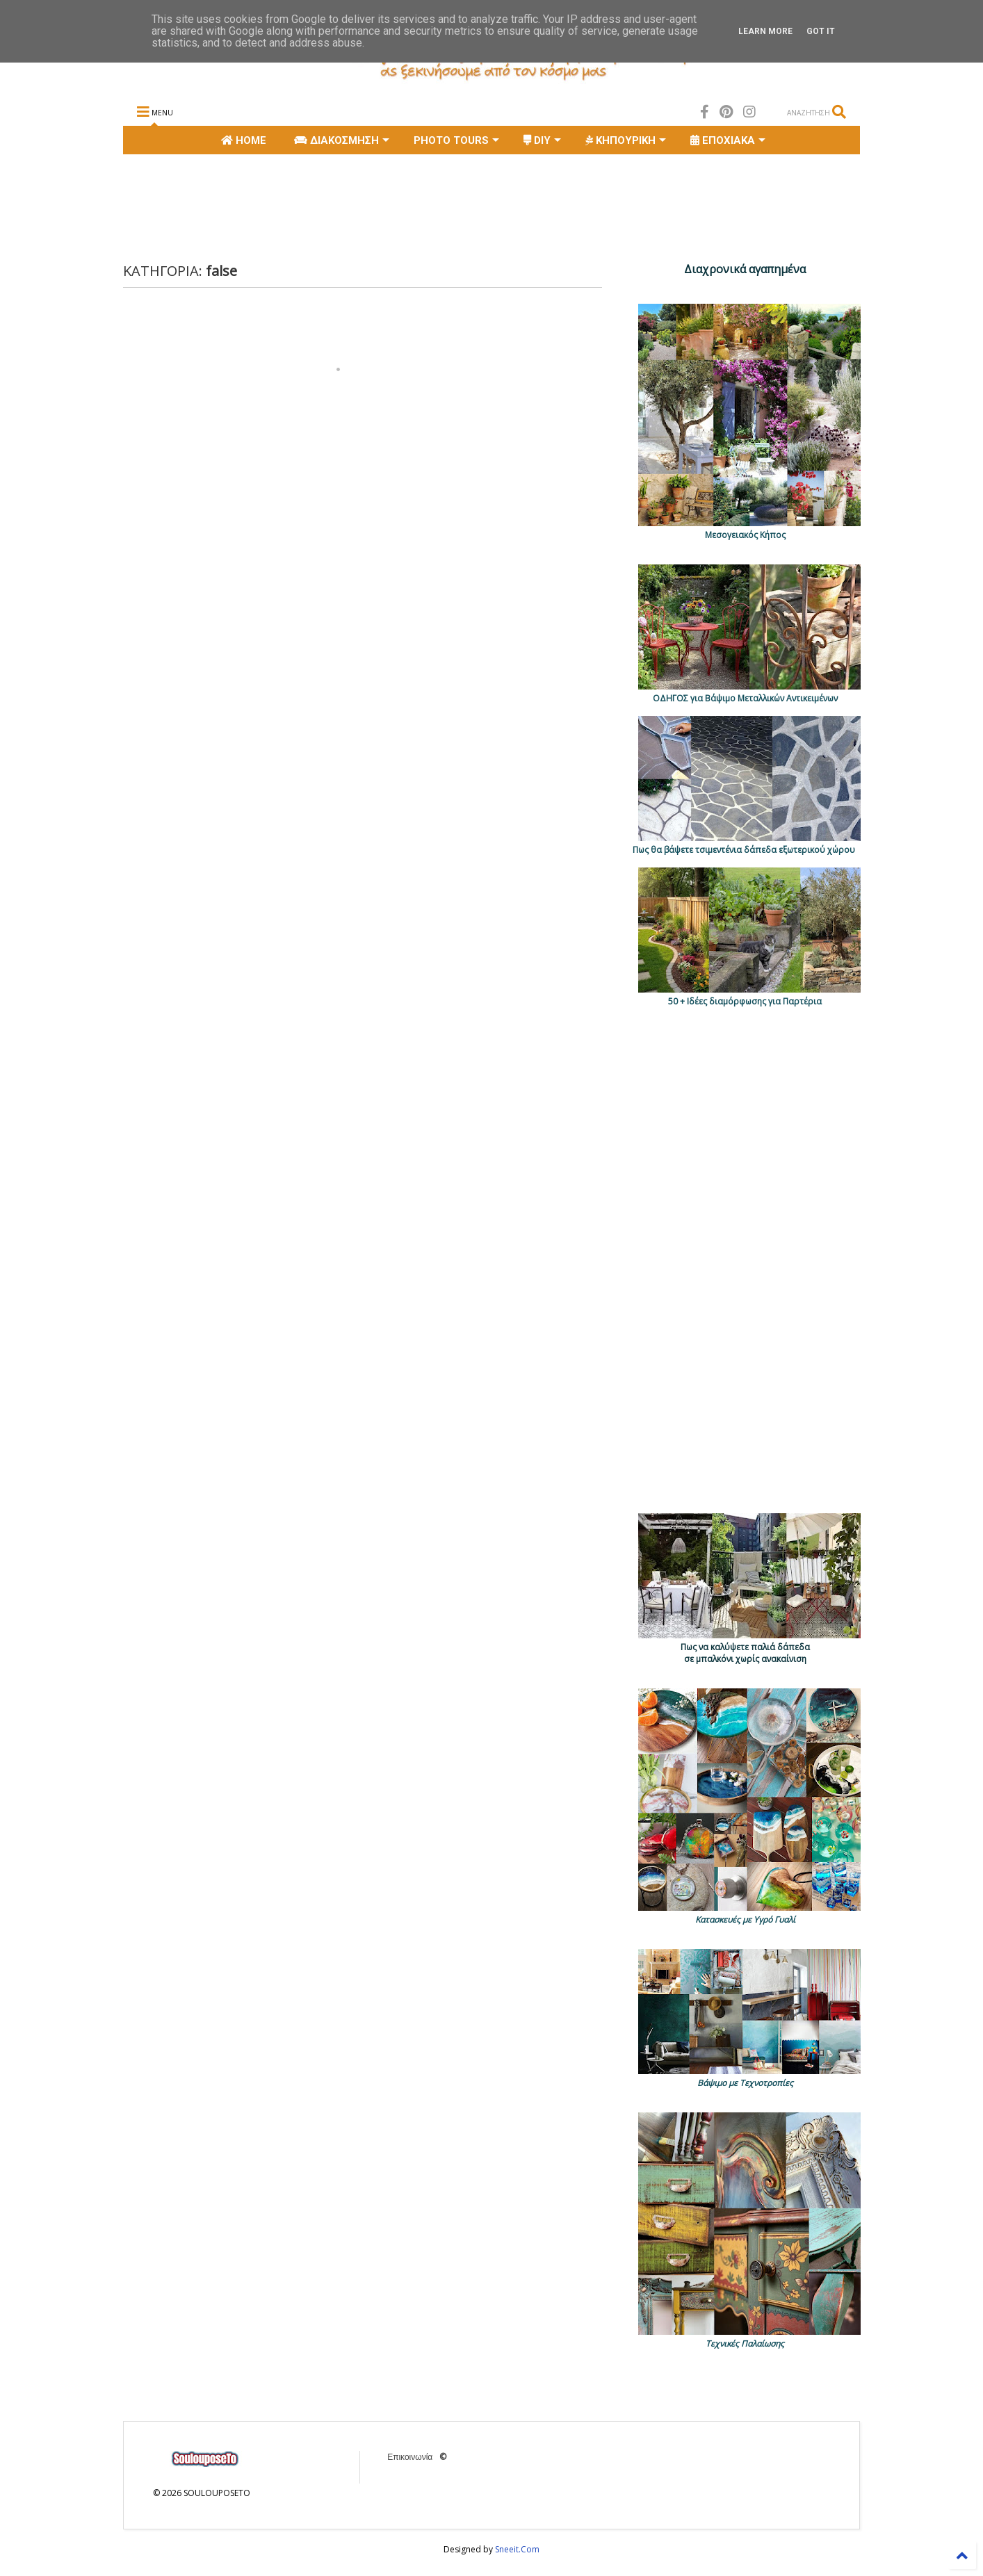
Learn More (765, 31)
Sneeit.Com (517, 2549)
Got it (820, 31)
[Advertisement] (376, 206)
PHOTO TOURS (456, 140)
